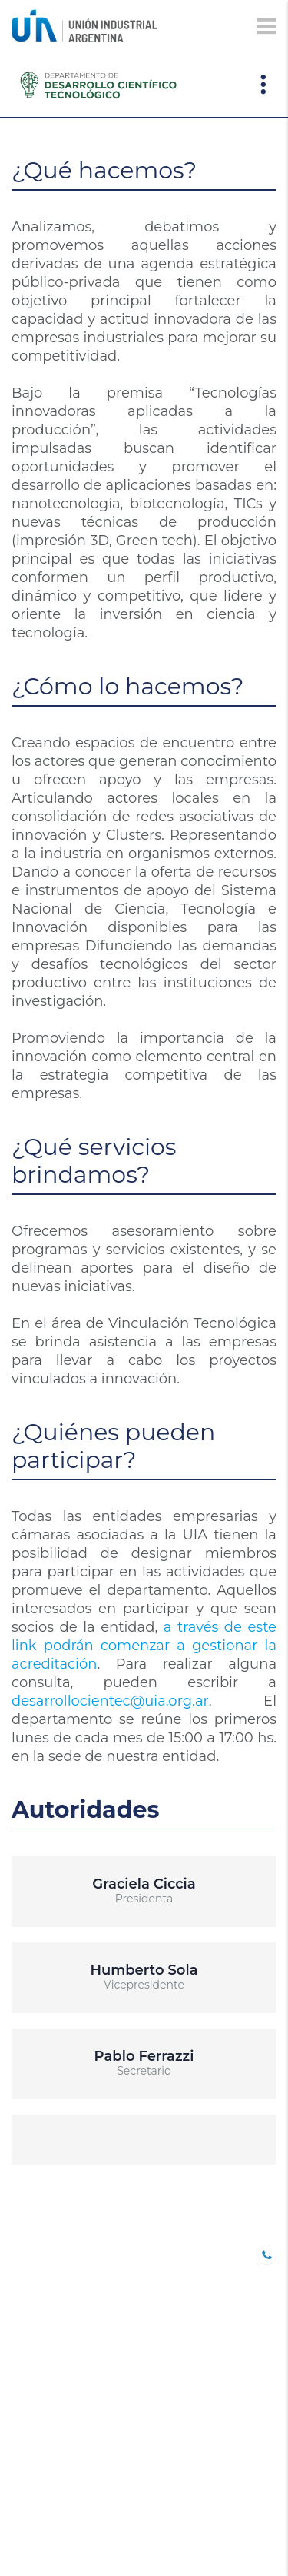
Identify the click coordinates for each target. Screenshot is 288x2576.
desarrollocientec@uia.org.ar (110, 1700)
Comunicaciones (64, 2387)
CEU (23, 2451)
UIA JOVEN (41, 2252)
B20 (22, 2295)
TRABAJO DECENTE (65, 2317)
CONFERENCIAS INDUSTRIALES (55, 2345)
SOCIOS (33, 2274)
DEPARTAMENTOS (61, 2430)
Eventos (38, 2408)
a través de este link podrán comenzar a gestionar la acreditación (144, 1645)
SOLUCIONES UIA (59, 2473)
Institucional (54, 2494)
